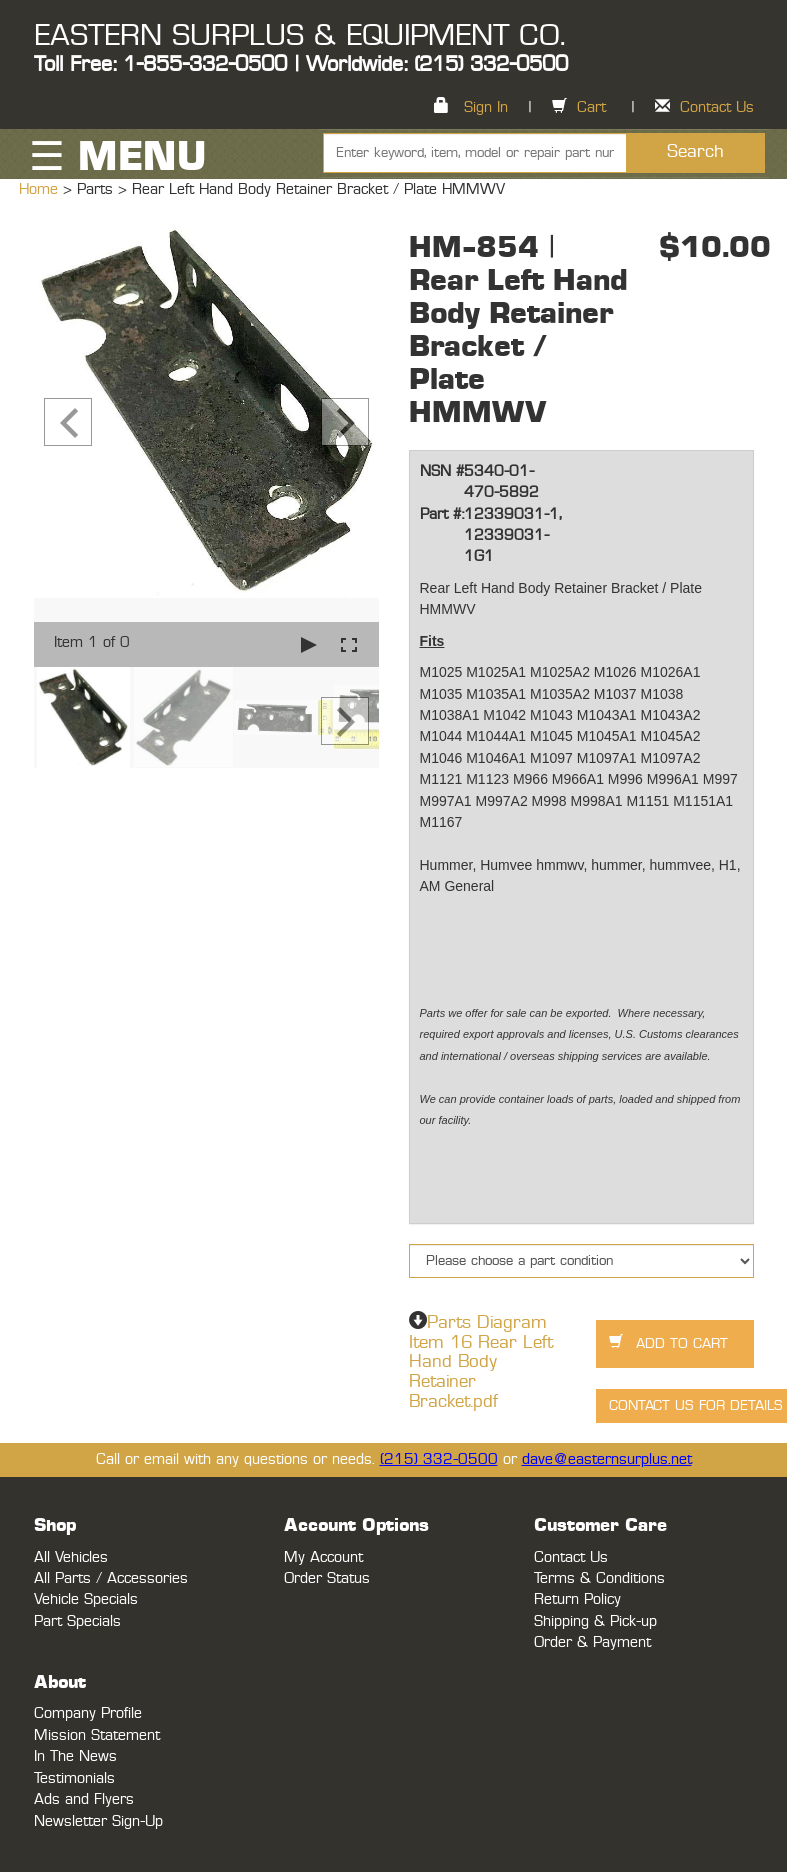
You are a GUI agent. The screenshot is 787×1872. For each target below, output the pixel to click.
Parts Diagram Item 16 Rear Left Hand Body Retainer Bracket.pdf (481, 1362)
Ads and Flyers (84, 1799)
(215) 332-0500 (439, 1459)
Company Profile (88, 1713)
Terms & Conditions (599, 1578)
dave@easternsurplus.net (607, 1459)
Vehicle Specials (86, 1599)
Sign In (486, 107)
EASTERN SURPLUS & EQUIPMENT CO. (299, 36)
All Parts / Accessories (111, 1578)
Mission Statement (97, 1735)
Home (41, 189)
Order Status (327, 1578)
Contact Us (717, 107)
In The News (75, 1756)
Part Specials (77, 1621)
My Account (323, 1557)
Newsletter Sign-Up (98, 1821)
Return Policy (577, 1599)
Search (695, 152)
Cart (591, 107)
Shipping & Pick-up (595, 1621)
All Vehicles (71, 1557)
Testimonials (74, 1778)
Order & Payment (592, 1642)
